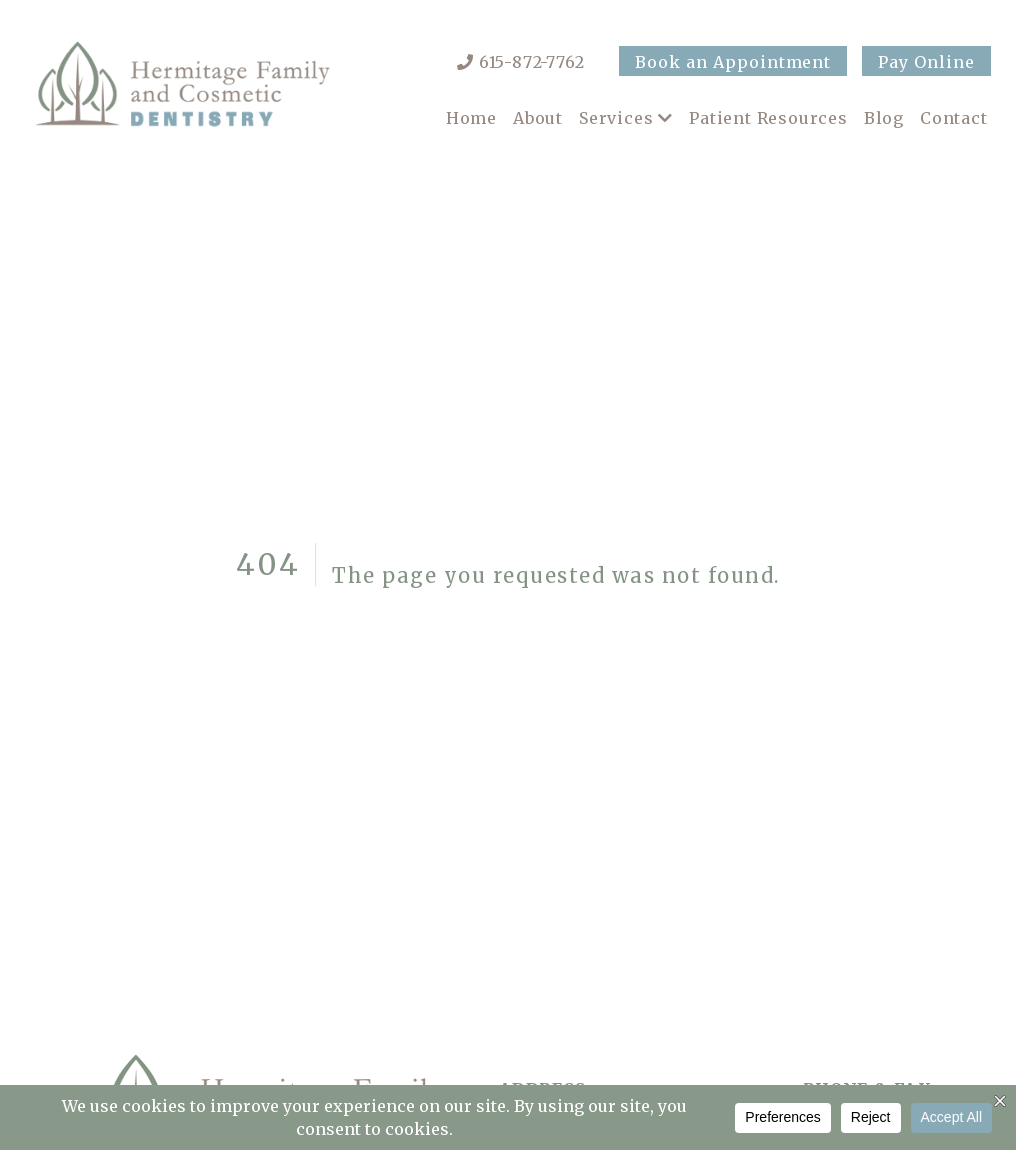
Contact (954, 118)
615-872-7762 (532, 62)
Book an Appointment (733, 62)
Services (616, 118)
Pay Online (926, 62)
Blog (884, 118)
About (538, 118)
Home (471, 118)
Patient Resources (768, 118)
